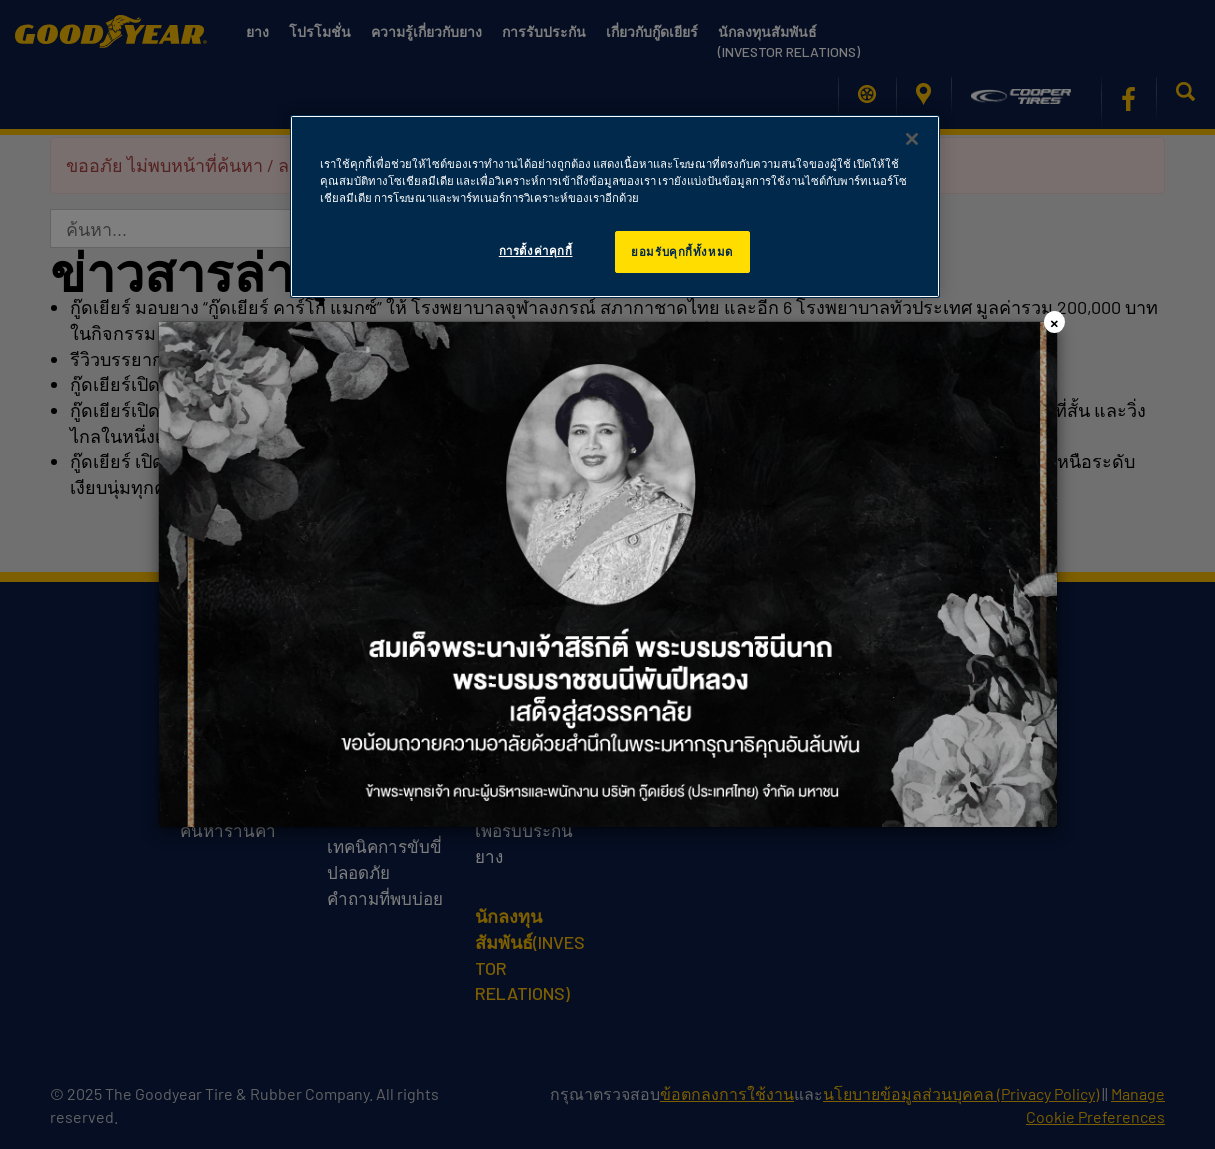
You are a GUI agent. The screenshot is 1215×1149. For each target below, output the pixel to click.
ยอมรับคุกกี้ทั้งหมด (681, 251)
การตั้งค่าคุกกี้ (536, 250)
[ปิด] (912, 139)
